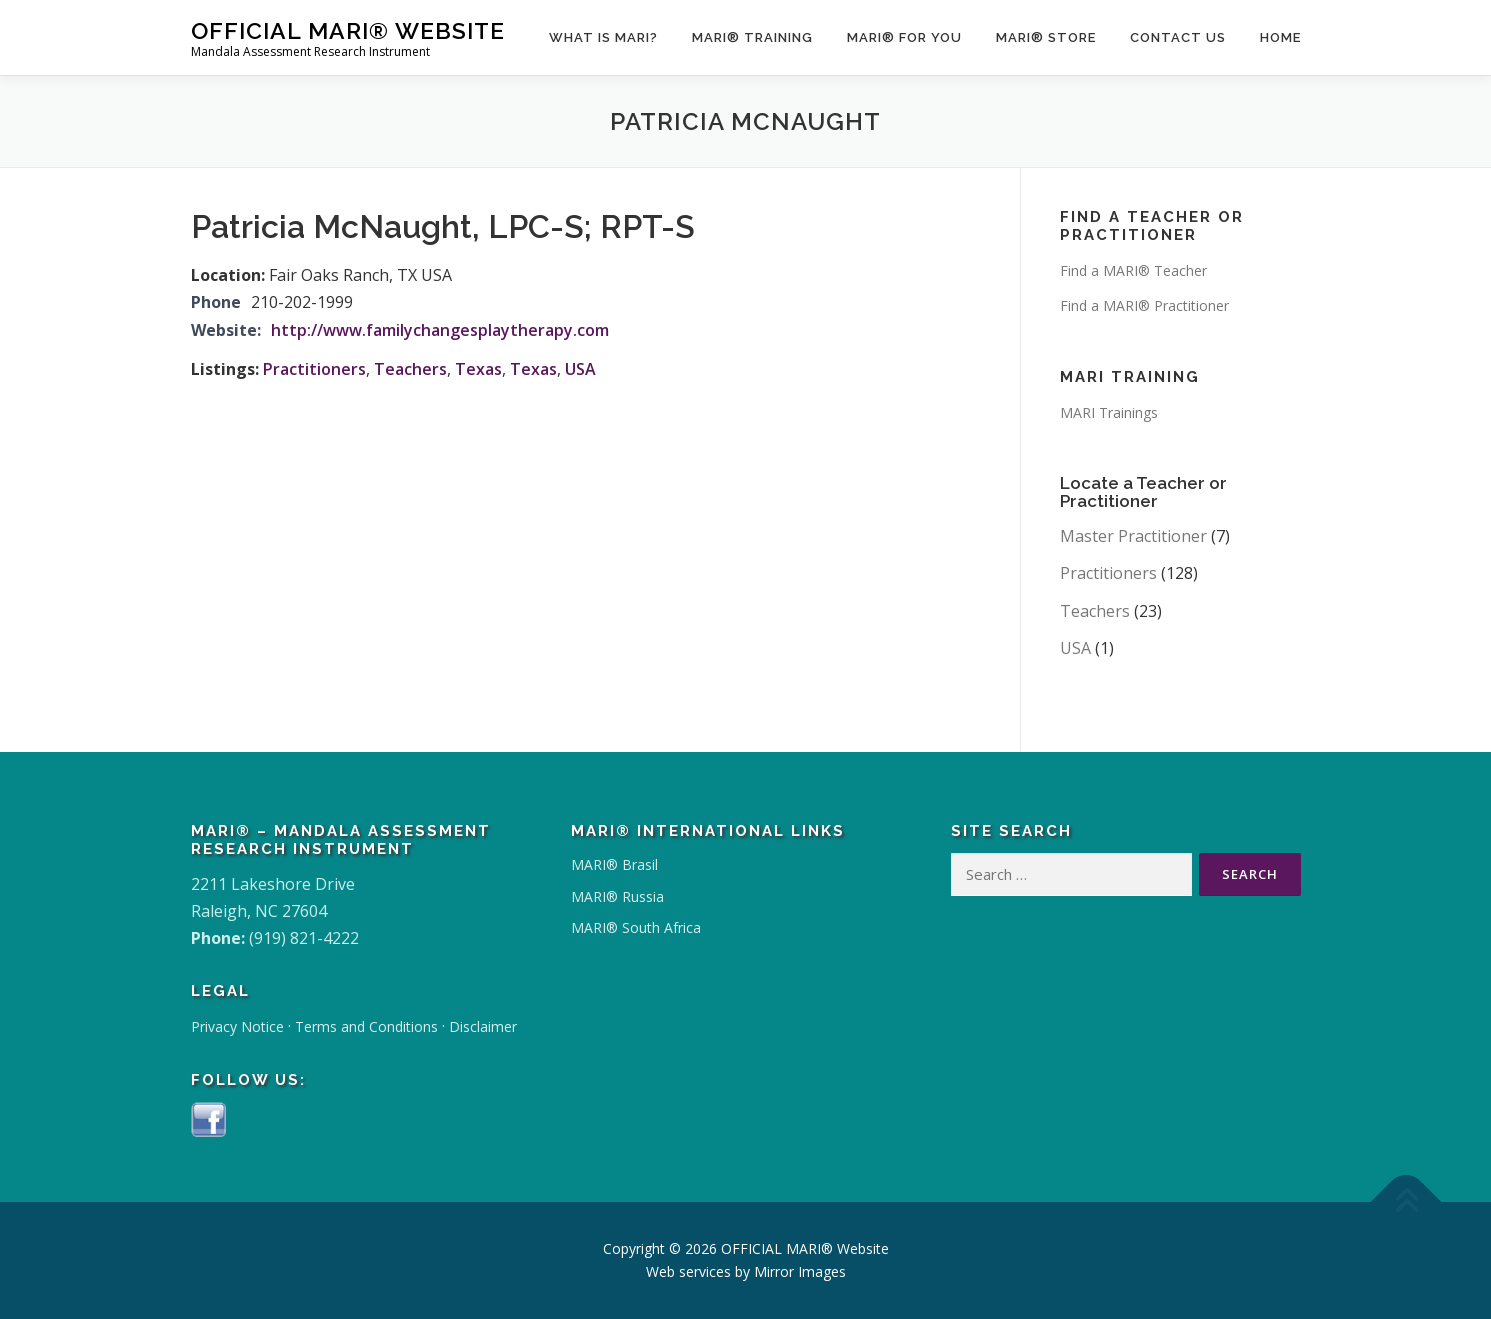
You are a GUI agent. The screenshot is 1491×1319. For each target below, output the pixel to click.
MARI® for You (904, 37)
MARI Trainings (1109, 412)
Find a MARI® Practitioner (1144, 305)
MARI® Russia (617, 896)
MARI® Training (752, 37)
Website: (226, 330)
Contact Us (1178, 37)
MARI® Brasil (614, 864)
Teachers (410, 369)
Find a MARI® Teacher (1133, 270)
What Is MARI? (603, 37)
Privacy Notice (237, 1026)
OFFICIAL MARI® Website (348, 30)
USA (580, 369)
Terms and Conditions (366, 1026)
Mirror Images (800, 1271)
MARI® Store (1046, 37)
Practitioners (314, 369)
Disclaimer (483, 1026)
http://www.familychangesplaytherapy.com (440, 330)
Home (1280, 37)
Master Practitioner (1133, 536)
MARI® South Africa (636, 927)
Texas (478, 369)
